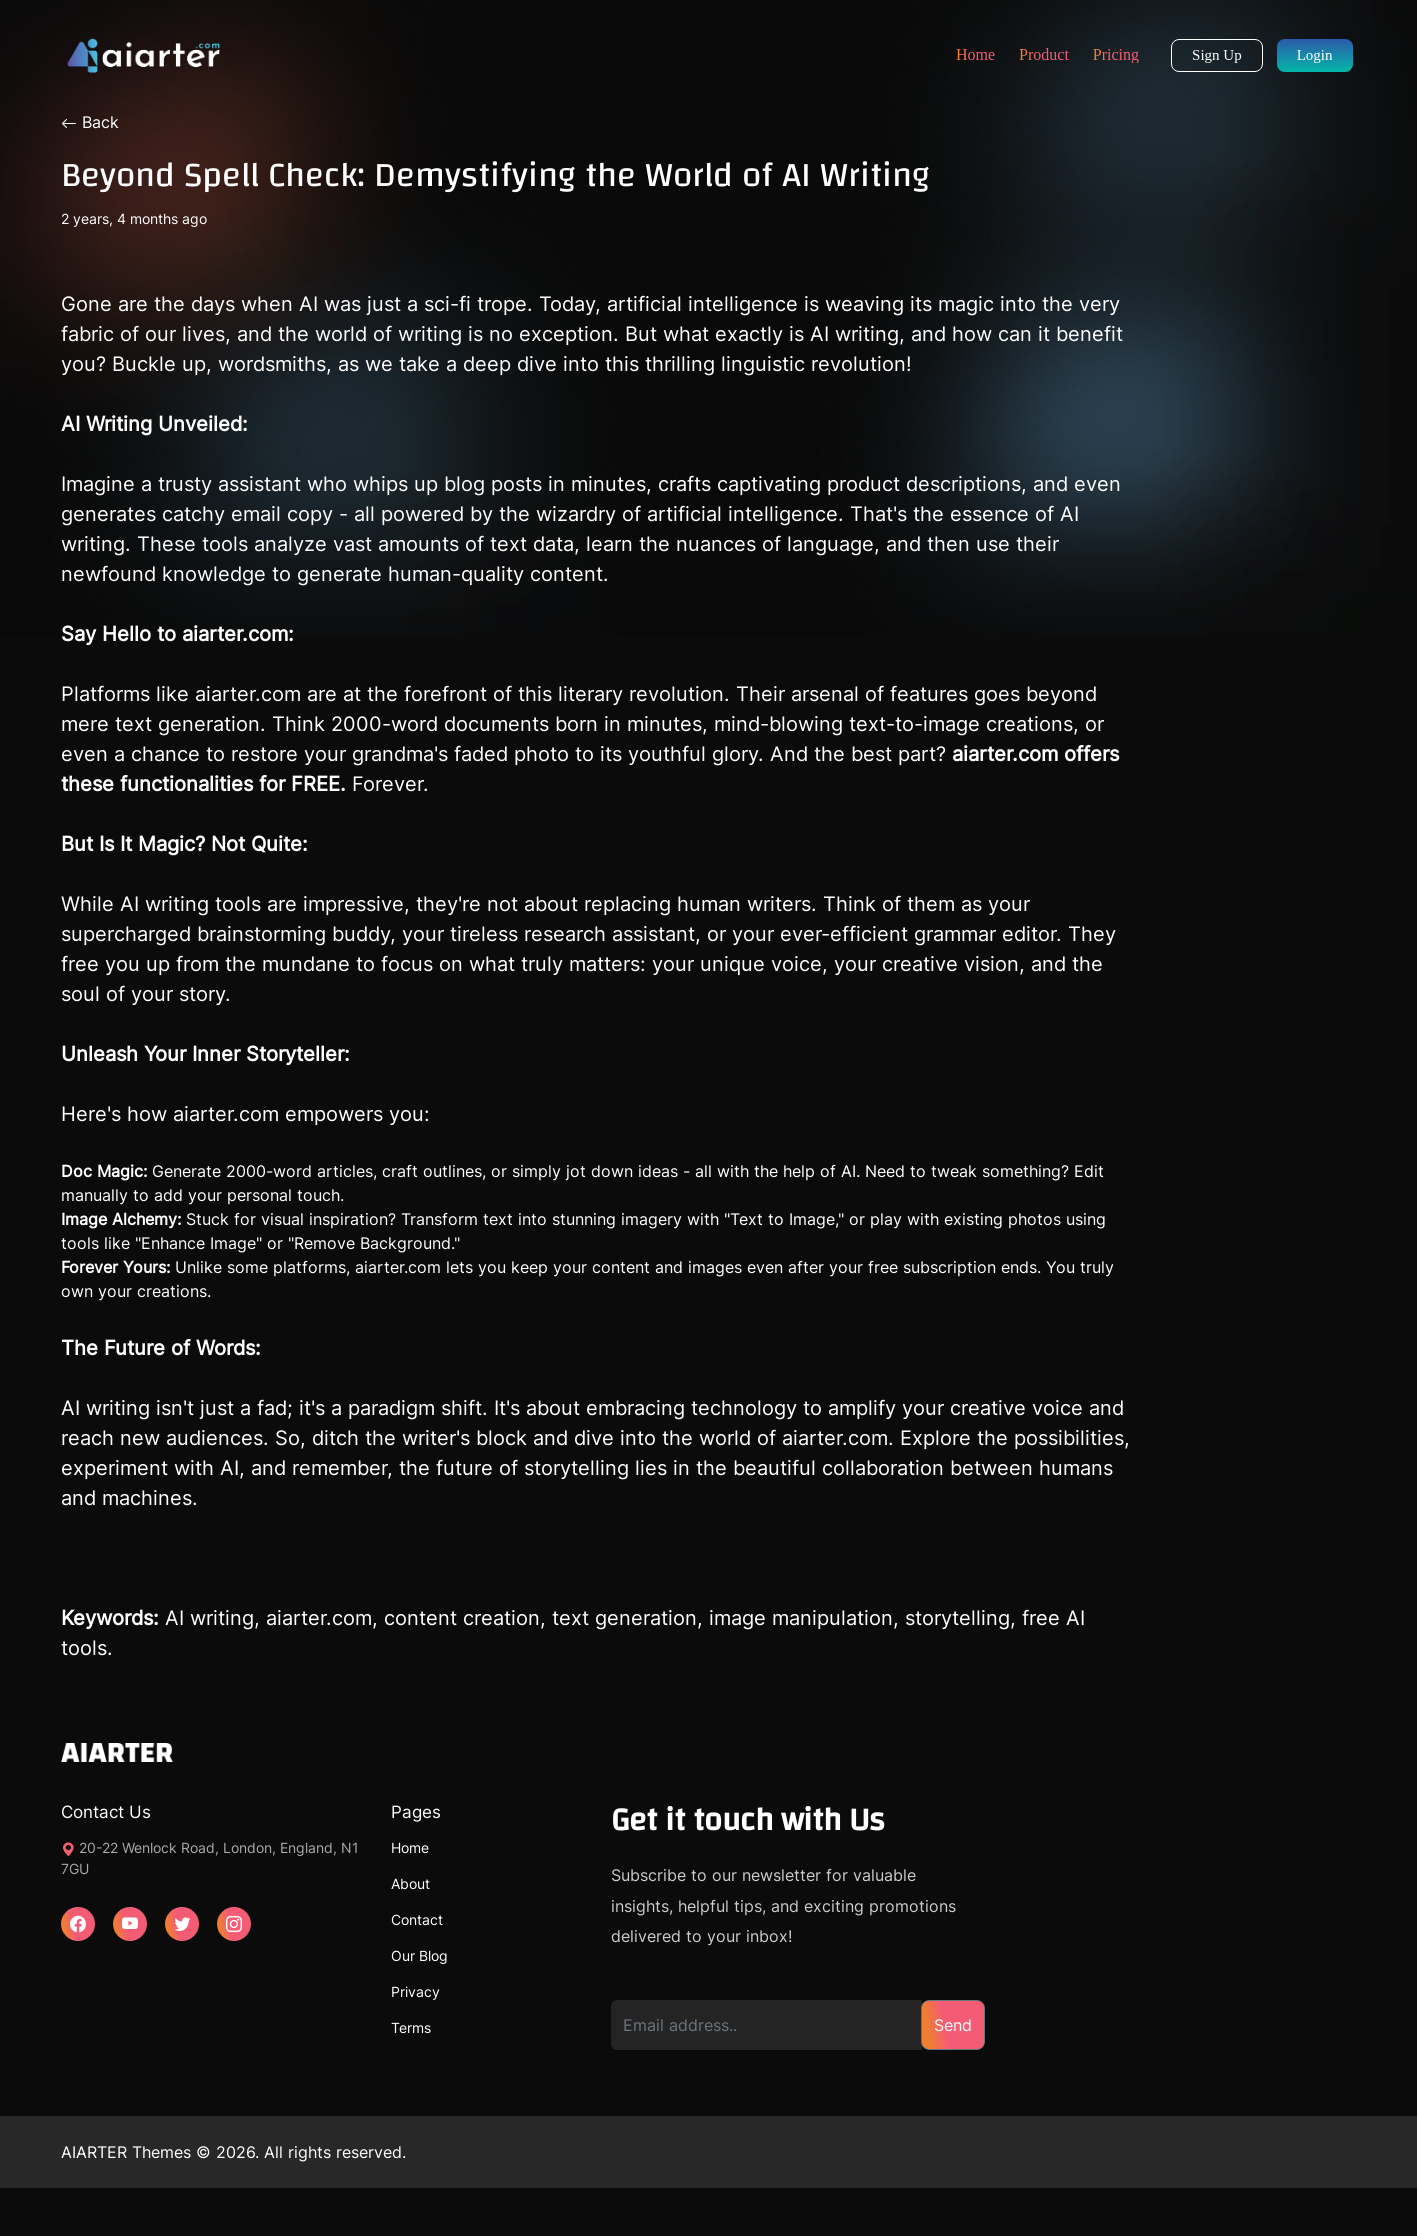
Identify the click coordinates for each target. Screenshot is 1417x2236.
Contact (417, 1919)
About (410, 1883)
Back (90, 122)
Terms (411, 2027)
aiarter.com (226, 1114)
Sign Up (1217, 55)
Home (975, 54)
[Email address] (766, 2025)
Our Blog (419, 1955)
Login (1315, 55)
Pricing (1116, 54)
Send (953, 2025)
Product (1044, 54)
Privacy (415, 1991)
